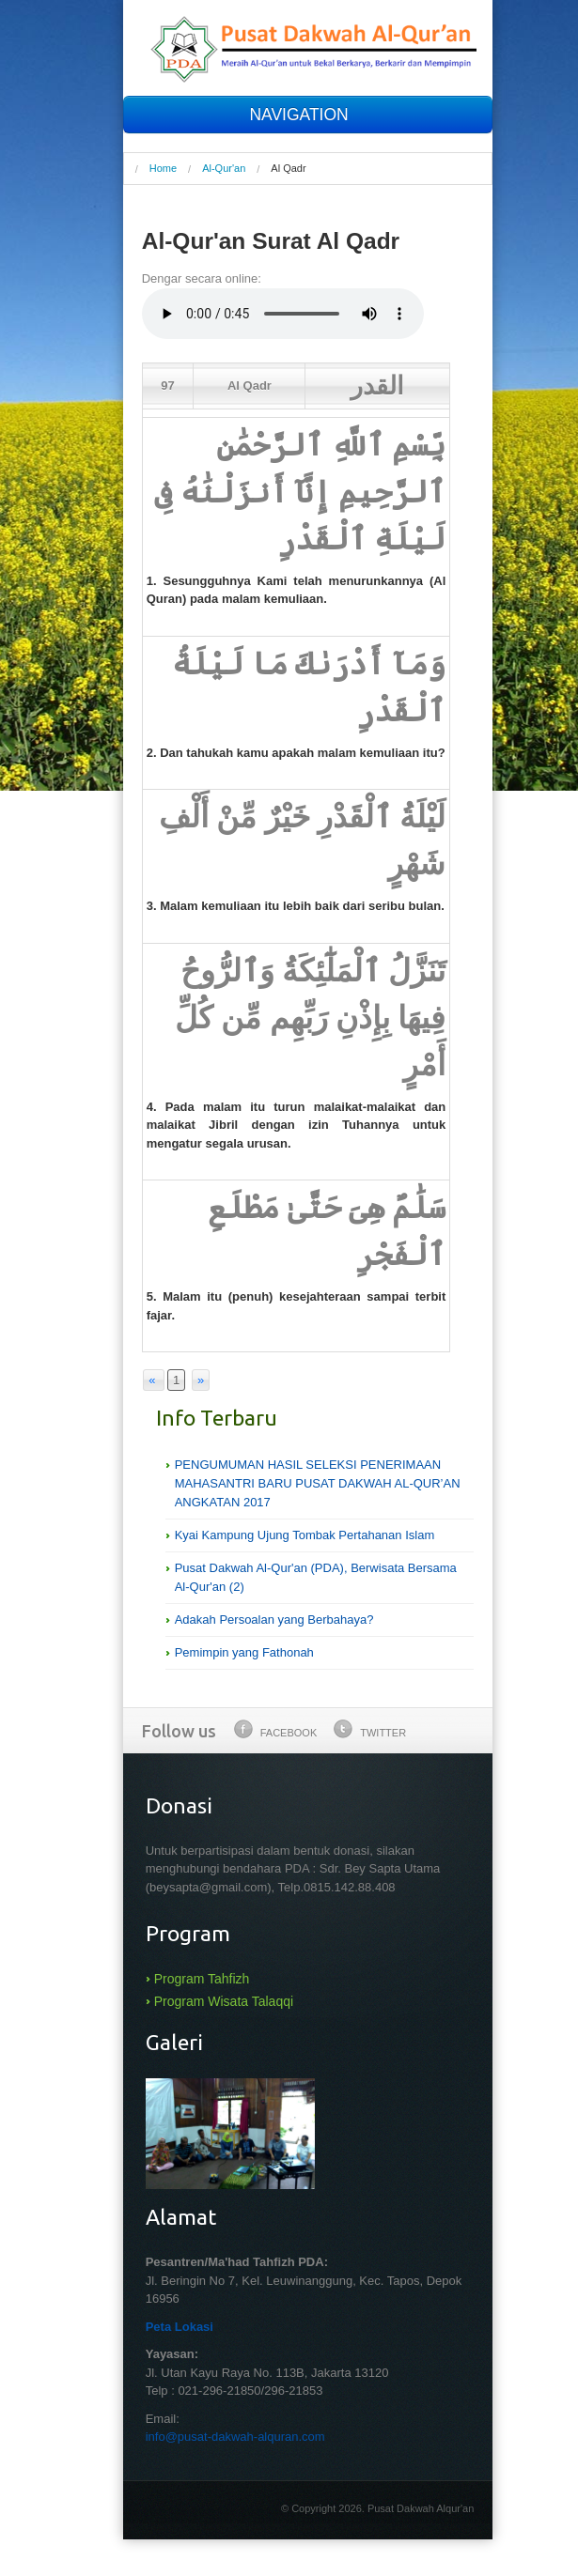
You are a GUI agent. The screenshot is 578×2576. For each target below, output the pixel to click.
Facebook (276, 1729)
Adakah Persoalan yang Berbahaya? (274, 1619)
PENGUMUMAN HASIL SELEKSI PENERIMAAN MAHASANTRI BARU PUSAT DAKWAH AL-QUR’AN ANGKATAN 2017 (318, 1483)
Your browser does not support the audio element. (283, 313)
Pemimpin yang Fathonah (244, 1652)
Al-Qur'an (223, 168)
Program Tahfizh (202, 1978)
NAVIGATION (307, 114)
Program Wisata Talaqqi (223, 2001)
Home (163, 168)
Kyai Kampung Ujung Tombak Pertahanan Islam (305, 1535)
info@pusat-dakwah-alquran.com (235, 2436)
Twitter (370, 1729)
